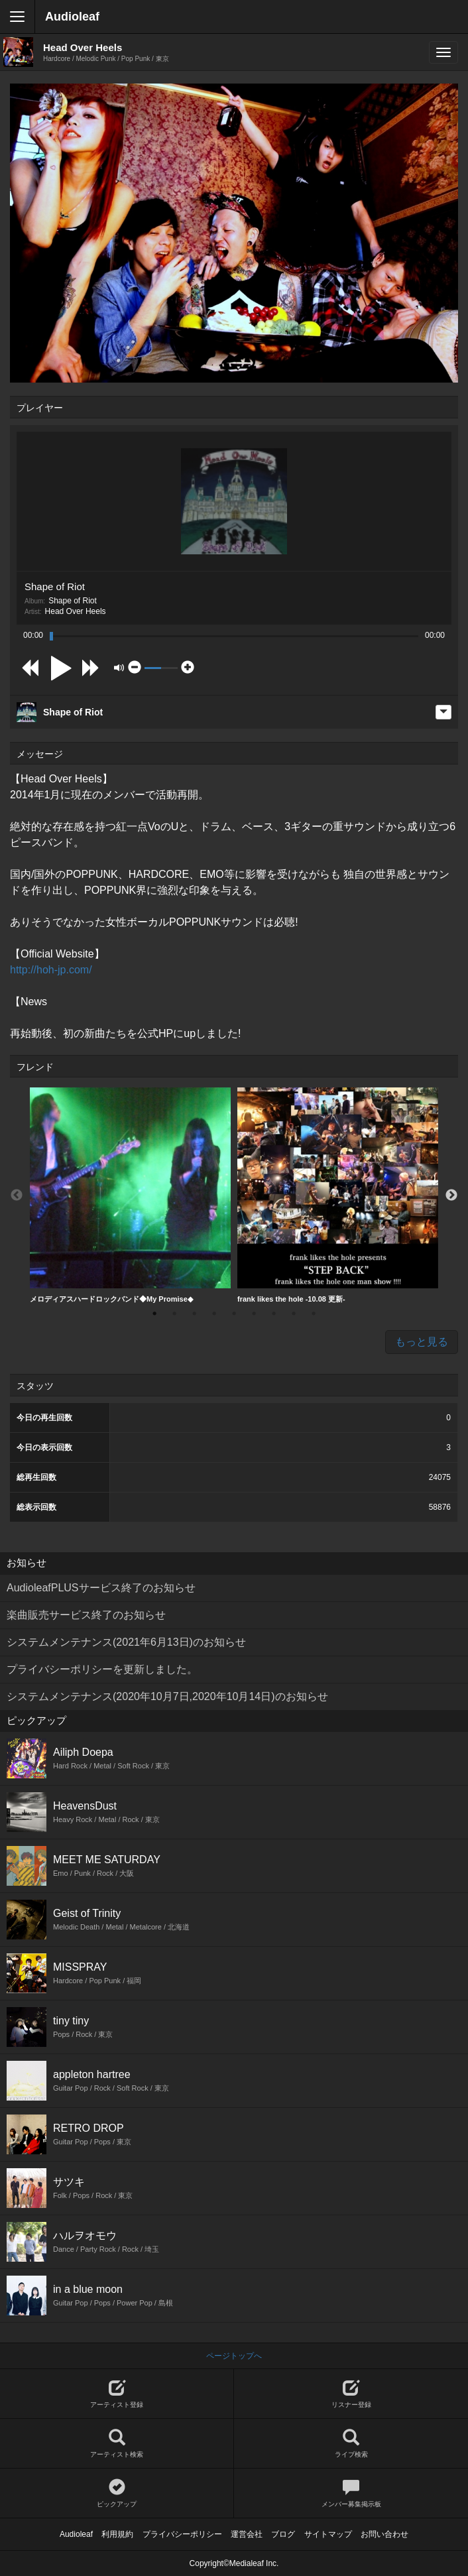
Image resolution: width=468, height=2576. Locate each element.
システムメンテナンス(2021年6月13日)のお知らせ (126, 1642)
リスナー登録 (351, 2394)
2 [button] (174, 1313)
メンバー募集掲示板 (351, 2493)
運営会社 (247, 2534)
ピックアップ (116, 2493)
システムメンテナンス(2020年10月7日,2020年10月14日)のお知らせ (167, 1696)
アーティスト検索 (116, 2443)
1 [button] (154, 1313)
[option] (130, 1195)
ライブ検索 (351, 2443)
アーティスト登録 (116, 2394)
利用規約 (117, 2534)
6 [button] (254, 1313)
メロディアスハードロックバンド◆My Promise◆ (130, 1195)
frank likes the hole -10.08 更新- (337, 1195)
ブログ (283, 2534)
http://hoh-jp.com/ (51, 969)
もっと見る (421, 1341)
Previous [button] (16, 1195)
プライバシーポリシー (182, 2534)
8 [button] (293, 1313)
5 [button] (234, 1313)
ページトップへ (234, 2356)
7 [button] (273, 1313)
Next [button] (451, 1195)
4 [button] (214, 1313)
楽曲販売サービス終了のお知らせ (86, 1615)
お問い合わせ (384, 2534)
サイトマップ (328, 2534)
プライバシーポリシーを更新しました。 (102, 1669)
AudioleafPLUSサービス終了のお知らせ (101, 1587)
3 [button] (194, 1313)
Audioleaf (72, 16)
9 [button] (313, 1313)
